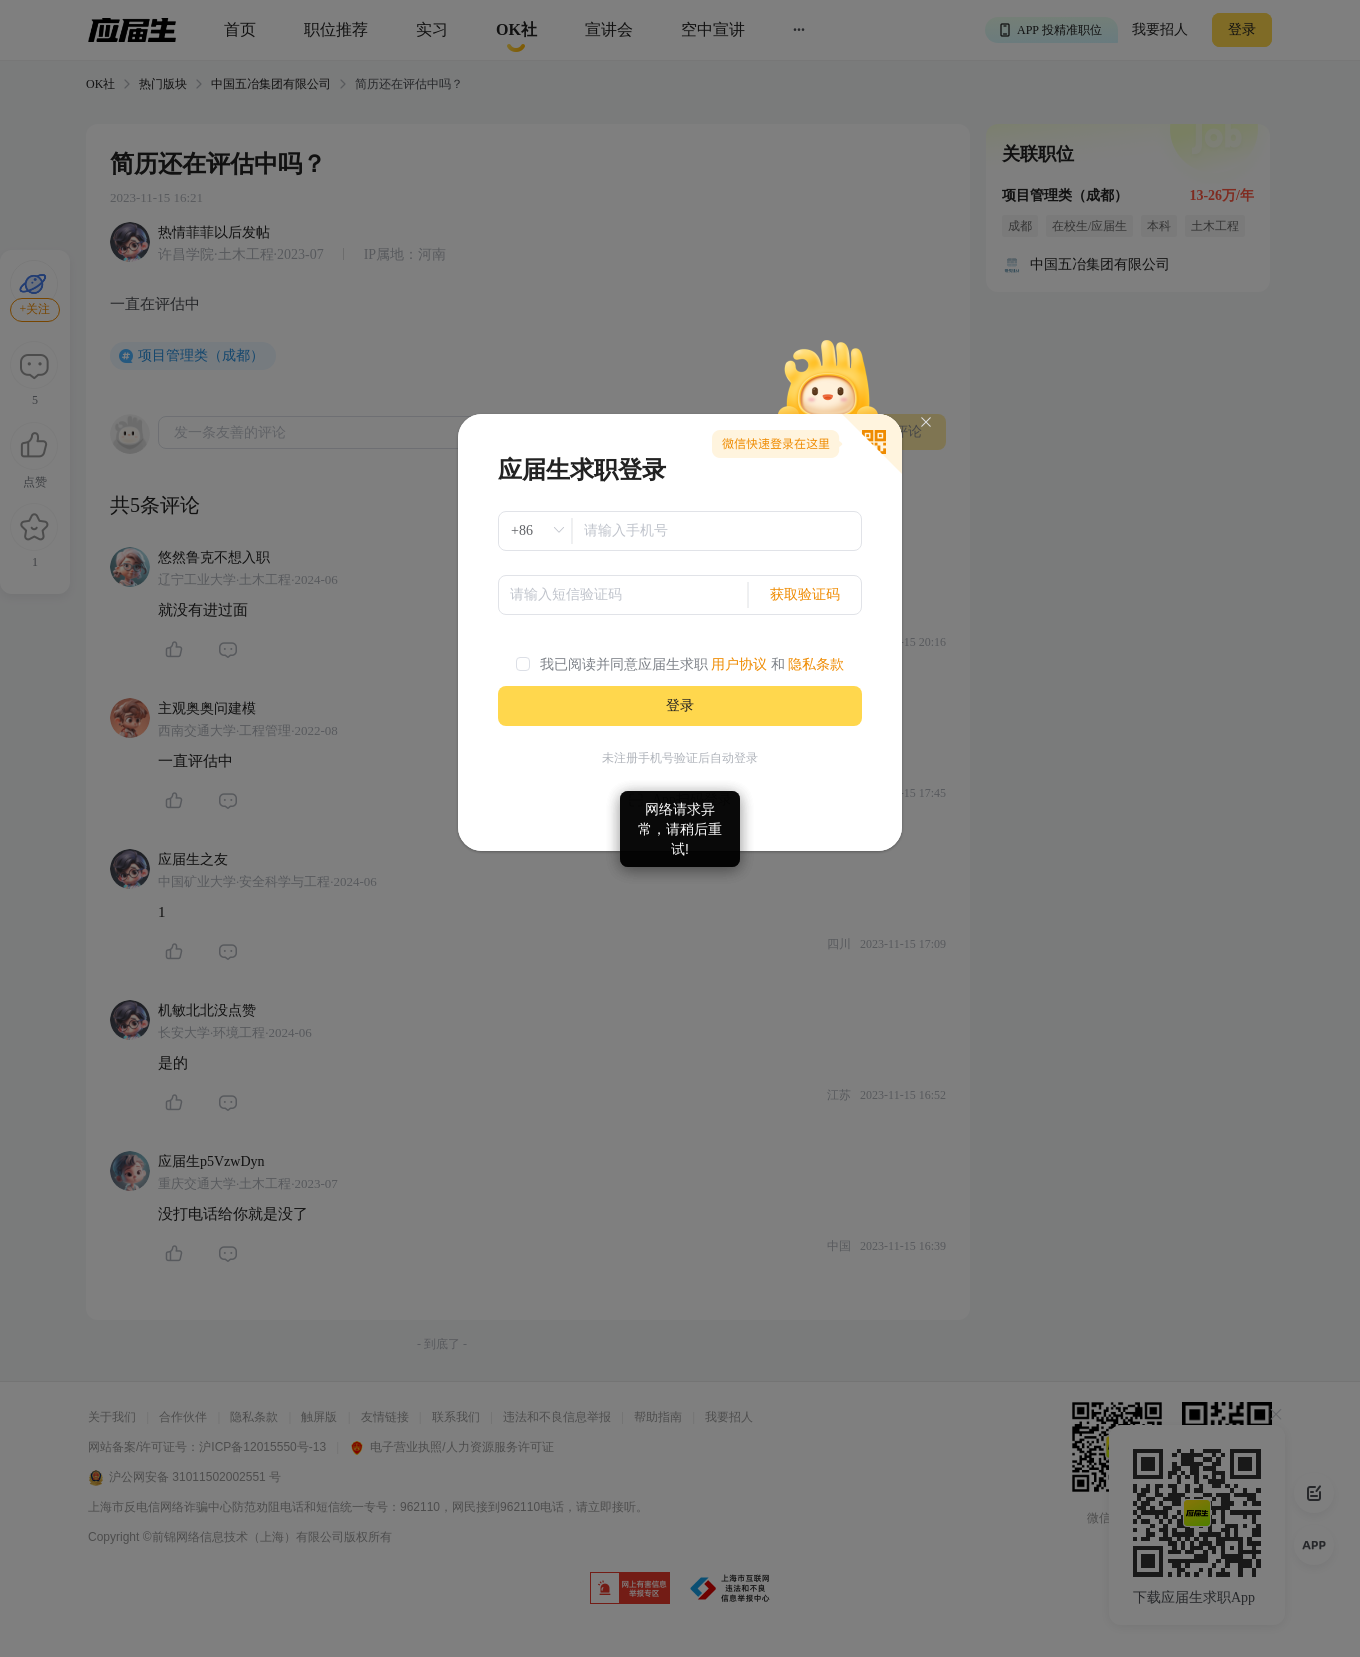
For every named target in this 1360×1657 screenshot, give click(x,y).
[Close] (926, 422)
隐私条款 (816, 664)
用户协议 (739, 664)
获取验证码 (805, 594)
